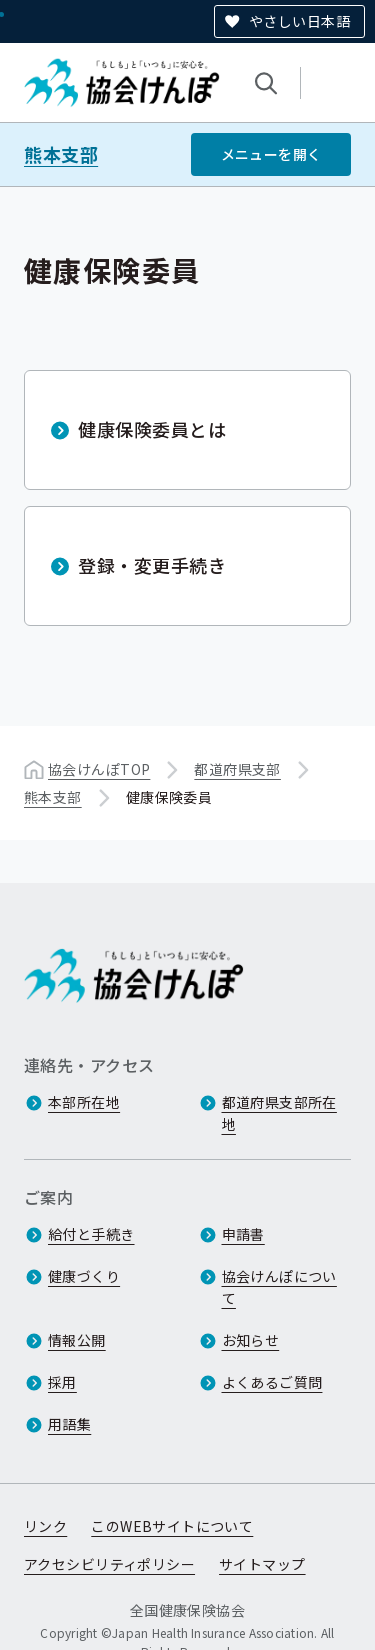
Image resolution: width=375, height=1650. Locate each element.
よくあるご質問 (272, 1382)
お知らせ (251, 1340)
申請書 (243, 1234)
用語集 (69, 1424)
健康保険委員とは (152, 429)
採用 (62, 1382)
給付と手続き (91, 1234)
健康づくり (84, 1276)
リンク (45, 1526)
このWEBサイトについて (172, 1526)
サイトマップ (262, 1564)
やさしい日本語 (299, 21)
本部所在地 (84, 1102)
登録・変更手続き (152, 565)
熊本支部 (61, 154)
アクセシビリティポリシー (109, 1564)
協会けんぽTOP (99, 769)
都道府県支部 (237, 769)
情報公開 (77, 1340)
